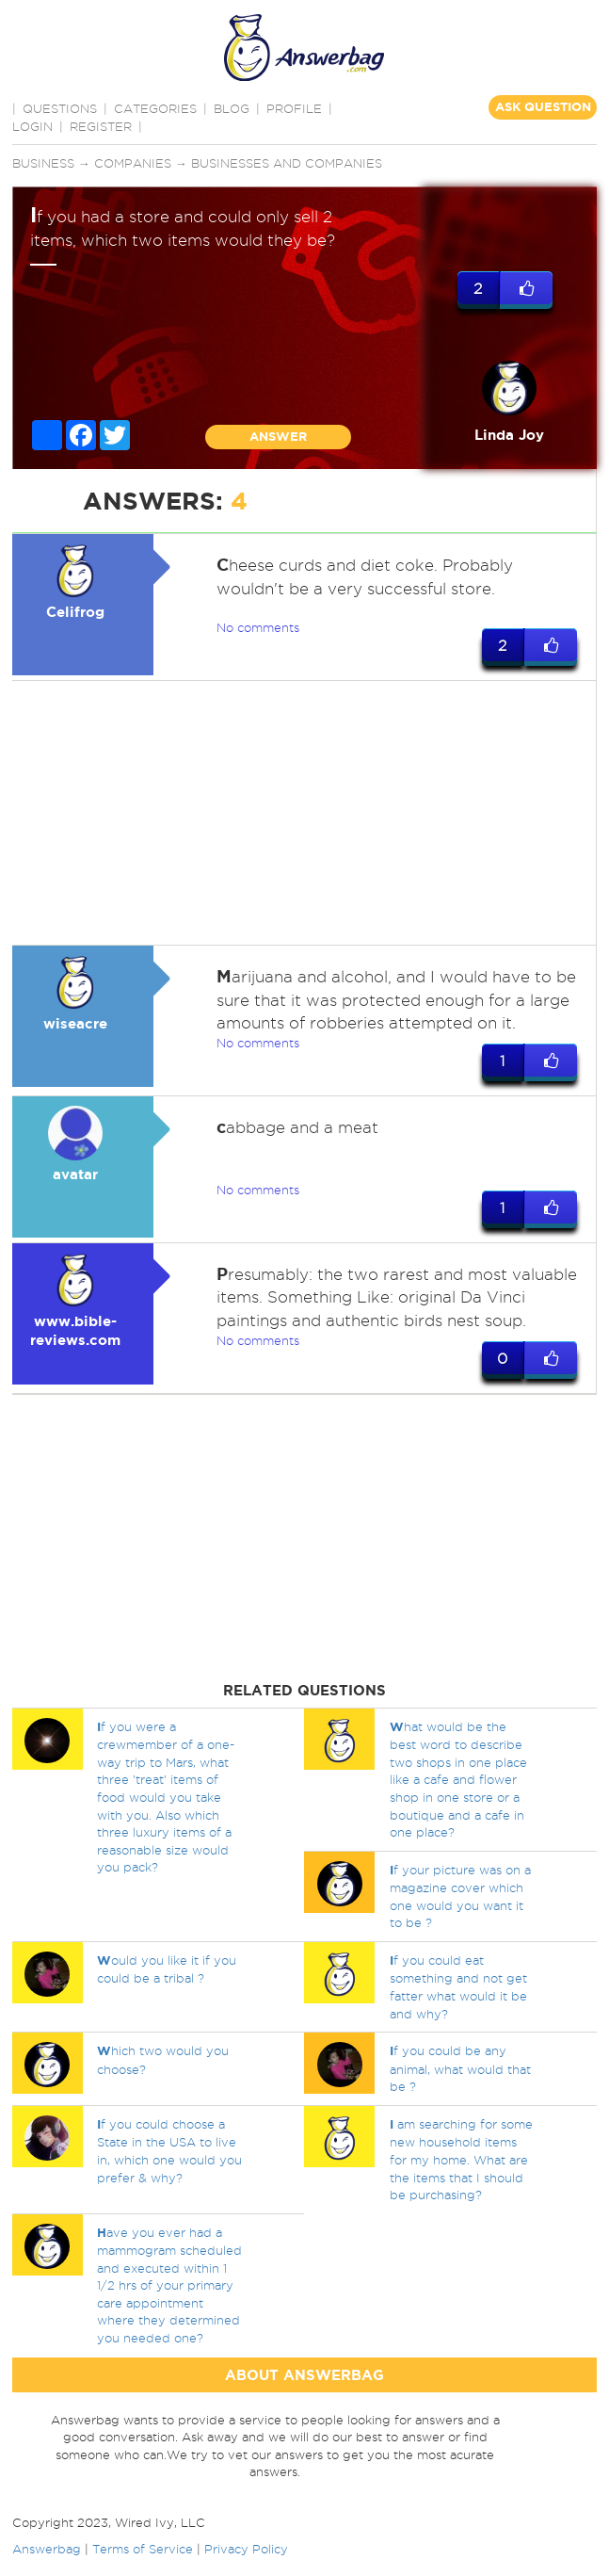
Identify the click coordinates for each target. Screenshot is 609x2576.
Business (43, 163)
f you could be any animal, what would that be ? (460, 2068)
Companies (132, 163)
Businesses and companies (286, 163)
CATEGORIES (155, 108)
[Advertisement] (301, 813)
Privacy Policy (246, 2548)
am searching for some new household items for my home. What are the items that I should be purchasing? (461, 2159)
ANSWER (278, 436)
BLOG (231, 108)
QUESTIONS (60, 108)
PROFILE (294, 108)
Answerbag (46, 2548)
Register (101, 126)
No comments (257, 627)
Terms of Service (142, 2548)
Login (32, 126)
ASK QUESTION (543, 107)
